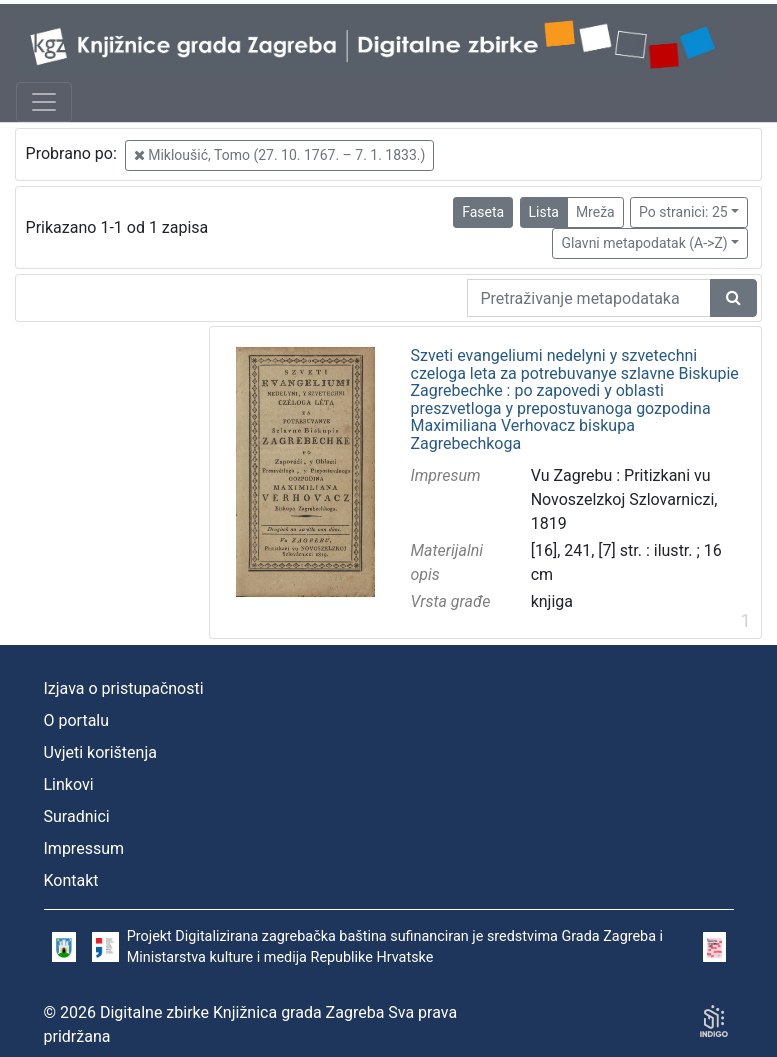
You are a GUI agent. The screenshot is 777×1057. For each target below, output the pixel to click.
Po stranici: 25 (683, 212)
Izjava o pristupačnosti (124, 688)
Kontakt (71, 880)
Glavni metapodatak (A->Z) (644, 243)
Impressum (84, 848)
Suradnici (77, 816)
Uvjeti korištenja (100, 752)
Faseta (483, 212)
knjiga (552, 601)
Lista (544, 212)
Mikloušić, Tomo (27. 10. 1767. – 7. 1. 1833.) (280, 155)
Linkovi (69, 784)
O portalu (77, 720)
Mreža (595, 212)
